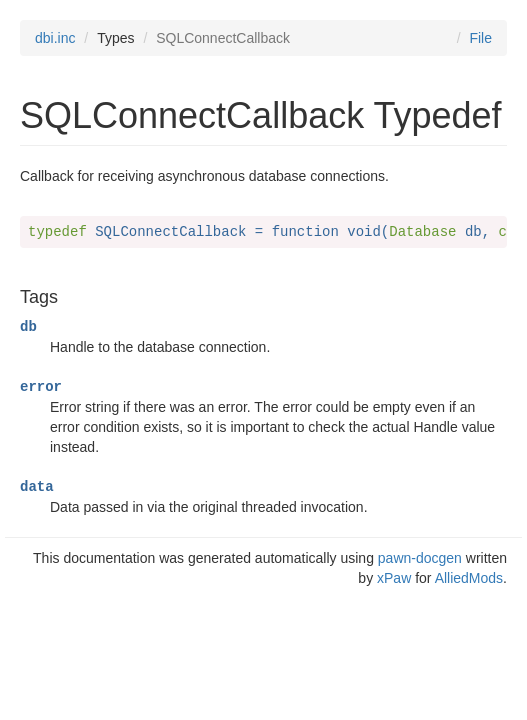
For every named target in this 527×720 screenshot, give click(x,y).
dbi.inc (55, 38)
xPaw (394, 578)
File (480, 38)
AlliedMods (469, 578)
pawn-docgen (420, 558)
